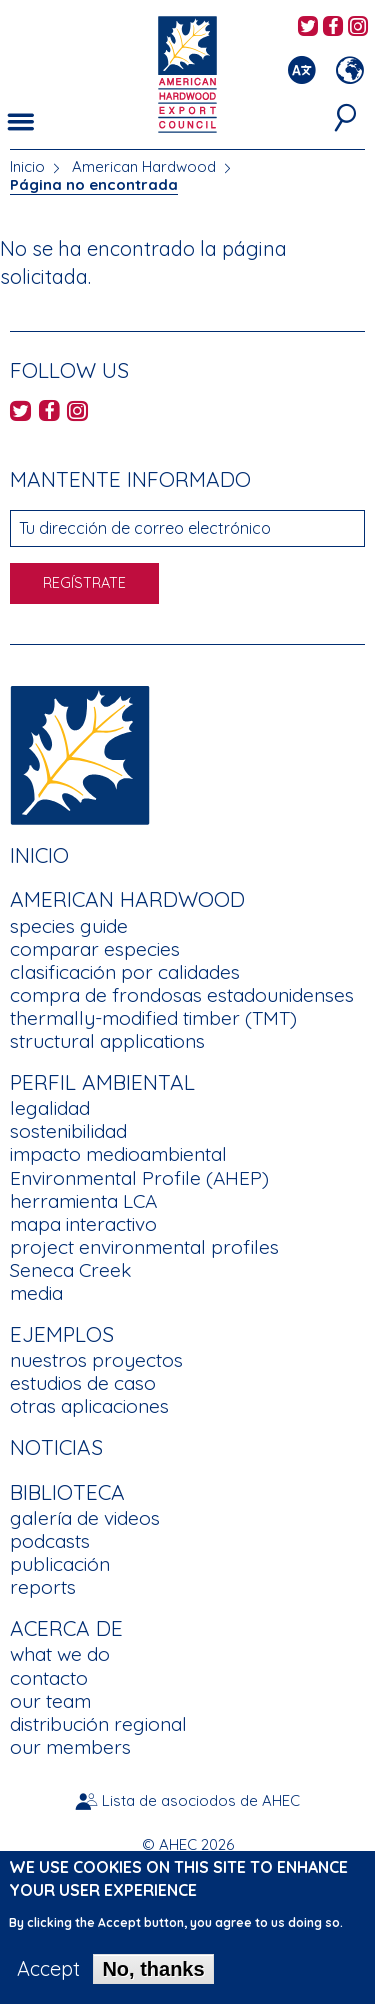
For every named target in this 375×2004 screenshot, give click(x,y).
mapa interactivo (83, 1224)
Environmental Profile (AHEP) (139, 1178)
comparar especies (95, 949)
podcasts (50, 1541)
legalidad (50, 1108)
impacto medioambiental (118, 1154)
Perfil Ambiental (102, 1082)
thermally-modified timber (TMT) (153, 1018)
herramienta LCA (83, 1201)
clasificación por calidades (125, 972)
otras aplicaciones (89, 1406)
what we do (60, 1654)
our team (50, 1701)
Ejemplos (62, 1334)
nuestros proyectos (96, 1360)
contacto (49, 1678)
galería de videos (85, 1518)
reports (43, 1587)
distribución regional (98, 1724)
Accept (48, 1969)
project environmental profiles (144, 1247)
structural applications (107, 1041)
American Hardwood (144, 166)
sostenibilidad (68, 1131)
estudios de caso (83, 1383)
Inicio (27, 166)
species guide (69, 926)
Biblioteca (67, 1492)
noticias (56, 1447)
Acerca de (66, 1628)
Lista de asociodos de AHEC (201, 1800)
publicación (60, 1564)
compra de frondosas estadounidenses (182, 995)
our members (70, 1747)
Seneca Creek (70, 1270)
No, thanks (153, 1969)
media (36, 1293)
